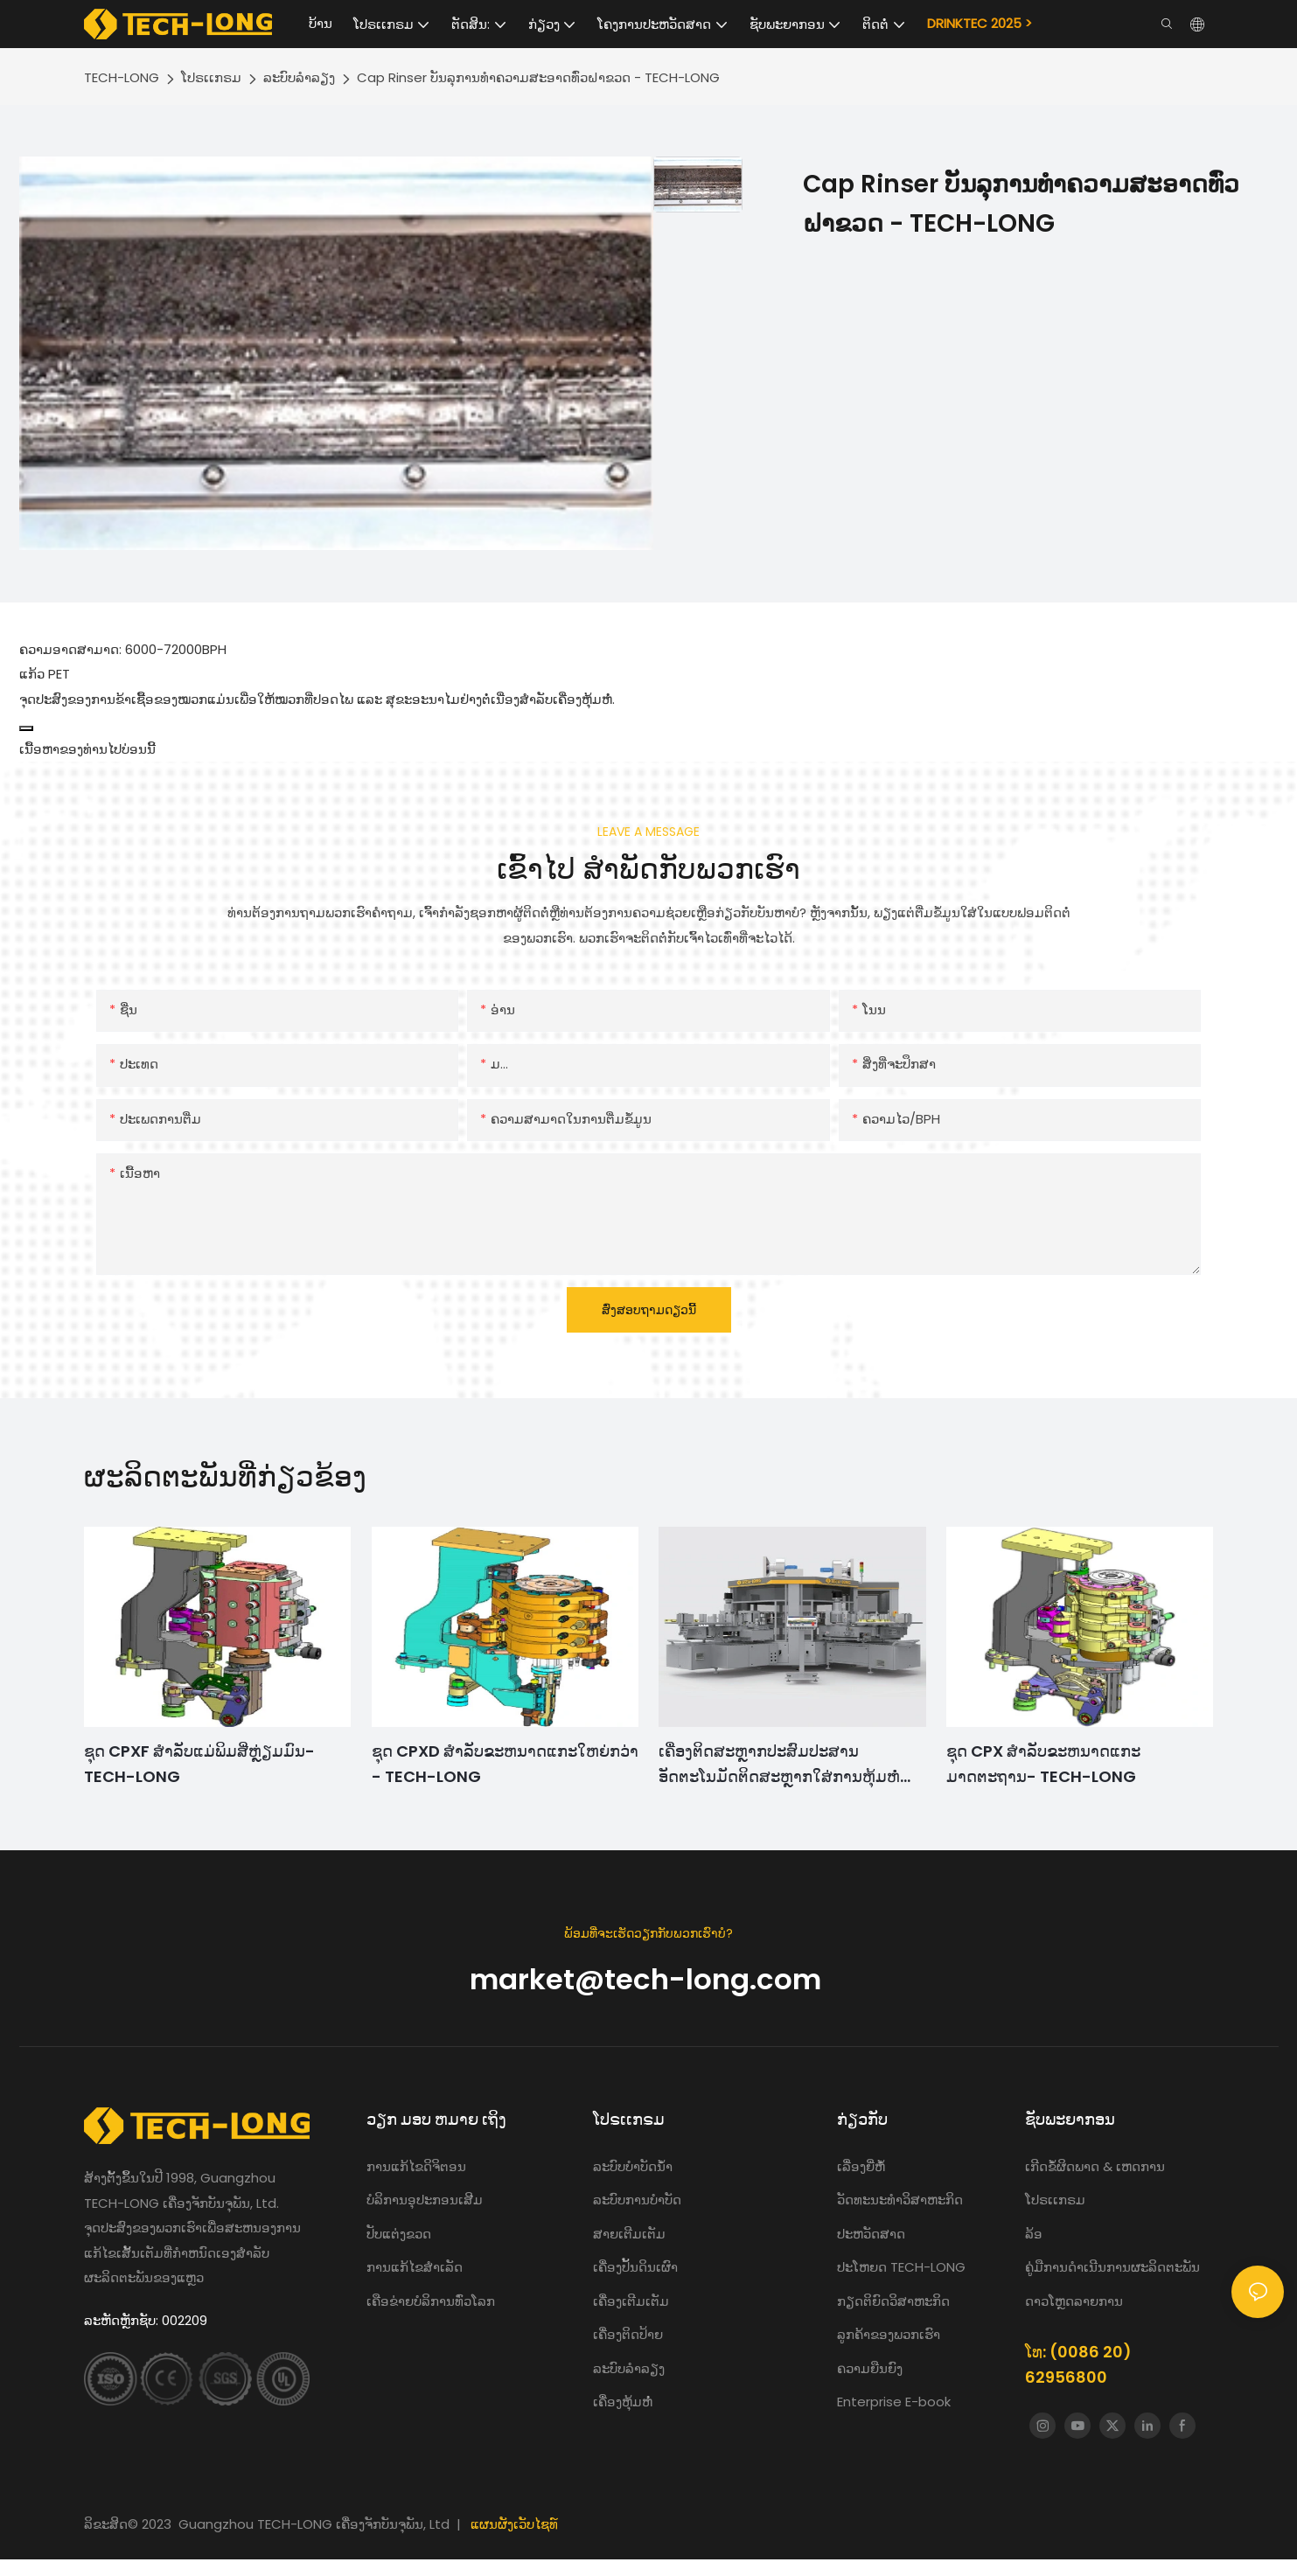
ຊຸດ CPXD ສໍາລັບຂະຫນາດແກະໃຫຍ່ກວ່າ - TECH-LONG (505, 1763)
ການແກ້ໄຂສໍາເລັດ (414, 2267)
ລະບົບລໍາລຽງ (299, 77)
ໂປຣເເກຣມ (211, 77)
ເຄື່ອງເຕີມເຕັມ (631, 2301)
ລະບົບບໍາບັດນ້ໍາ (634, 2166)
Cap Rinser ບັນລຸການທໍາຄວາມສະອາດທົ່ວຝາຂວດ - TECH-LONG (538, 77)
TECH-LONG (121, 77)
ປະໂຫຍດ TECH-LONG (901, 2267)
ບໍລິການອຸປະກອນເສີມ (424, 2199)
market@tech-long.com (649, 1979)
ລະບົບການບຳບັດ (637, 2199)
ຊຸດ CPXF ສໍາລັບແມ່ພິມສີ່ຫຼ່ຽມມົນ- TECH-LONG (199, 1763)
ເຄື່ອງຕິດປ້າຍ (628, 2334)
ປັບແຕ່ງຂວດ (398, 2233)
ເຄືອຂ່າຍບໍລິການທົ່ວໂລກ (430, 2301)
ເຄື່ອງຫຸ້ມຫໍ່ (622, 2401)
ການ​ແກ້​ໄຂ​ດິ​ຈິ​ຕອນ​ (416, 2166)
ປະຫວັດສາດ (871, 2233)
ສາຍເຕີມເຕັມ (629, 2233)
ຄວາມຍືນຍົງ (870, 2368)
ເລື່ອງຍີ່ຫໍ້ (863, 2166)
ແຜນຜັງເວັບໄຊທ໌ (514, 2524)
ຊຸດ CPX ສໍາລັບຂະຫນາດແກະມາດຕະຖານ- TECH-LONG (1043, 1763)
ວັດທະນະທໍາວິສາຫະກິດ (900, 2199)
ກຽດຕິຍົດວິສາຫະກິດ (893, 2301)
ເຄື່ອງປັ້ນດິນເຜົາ (635, 2267)
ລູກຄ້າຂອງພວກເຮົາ (888, 2334)
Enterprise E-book (894, 2401)
